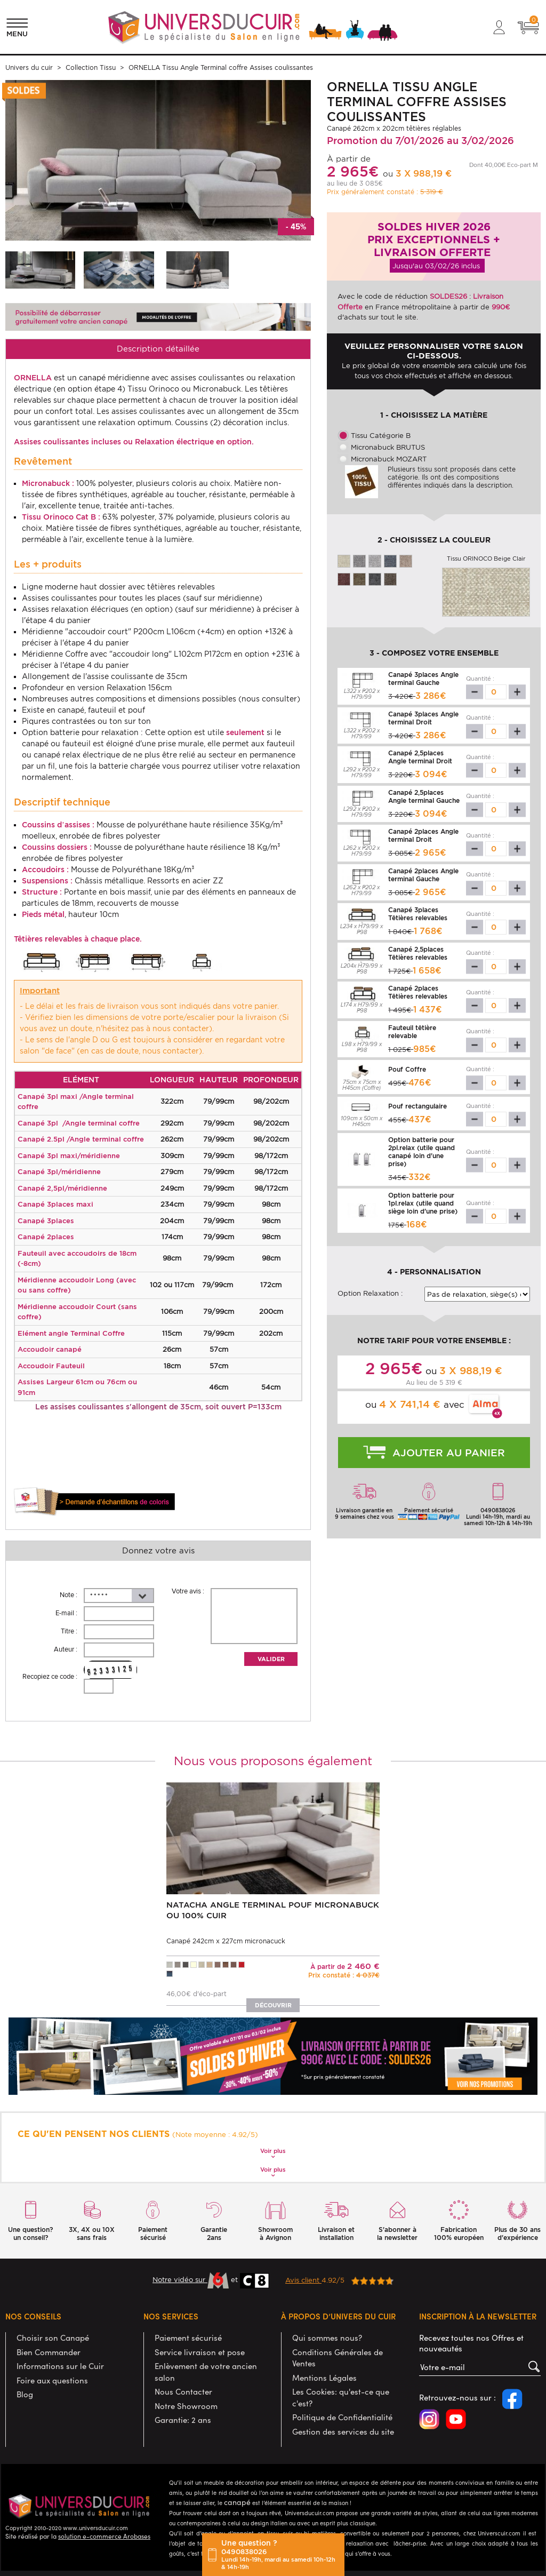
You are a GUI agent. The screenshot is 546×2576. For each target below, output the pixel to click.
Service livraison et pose (200, 2352)
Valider (271, 1659)
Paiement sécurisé (188, 2337)
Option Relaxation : (370, 1293)
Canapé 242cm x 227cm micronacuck (225, 1941)
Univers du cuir (29, 67)
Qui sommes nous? (327, 2337)
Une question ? (280, 2555)
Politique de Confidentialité (342, 2417)
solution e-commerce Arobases (104, 2536)
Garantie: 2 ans (183, 2419)
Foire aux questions (52, 2380)
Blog (25, 2394)
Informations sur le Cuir (60, 2365)
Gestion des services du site (343, 2431)
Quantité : (480, 678)
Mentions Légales (324, 2377)
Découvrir (273, 2005)
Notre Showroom (186, 2405)
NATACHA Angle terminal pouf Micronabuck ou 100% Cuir (272, 1910)
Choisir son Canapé (53, 2337)
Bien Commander (49, 2352)
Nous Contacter (183, 2391)
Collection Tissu (91, 67)
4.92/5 (339, 2280)
